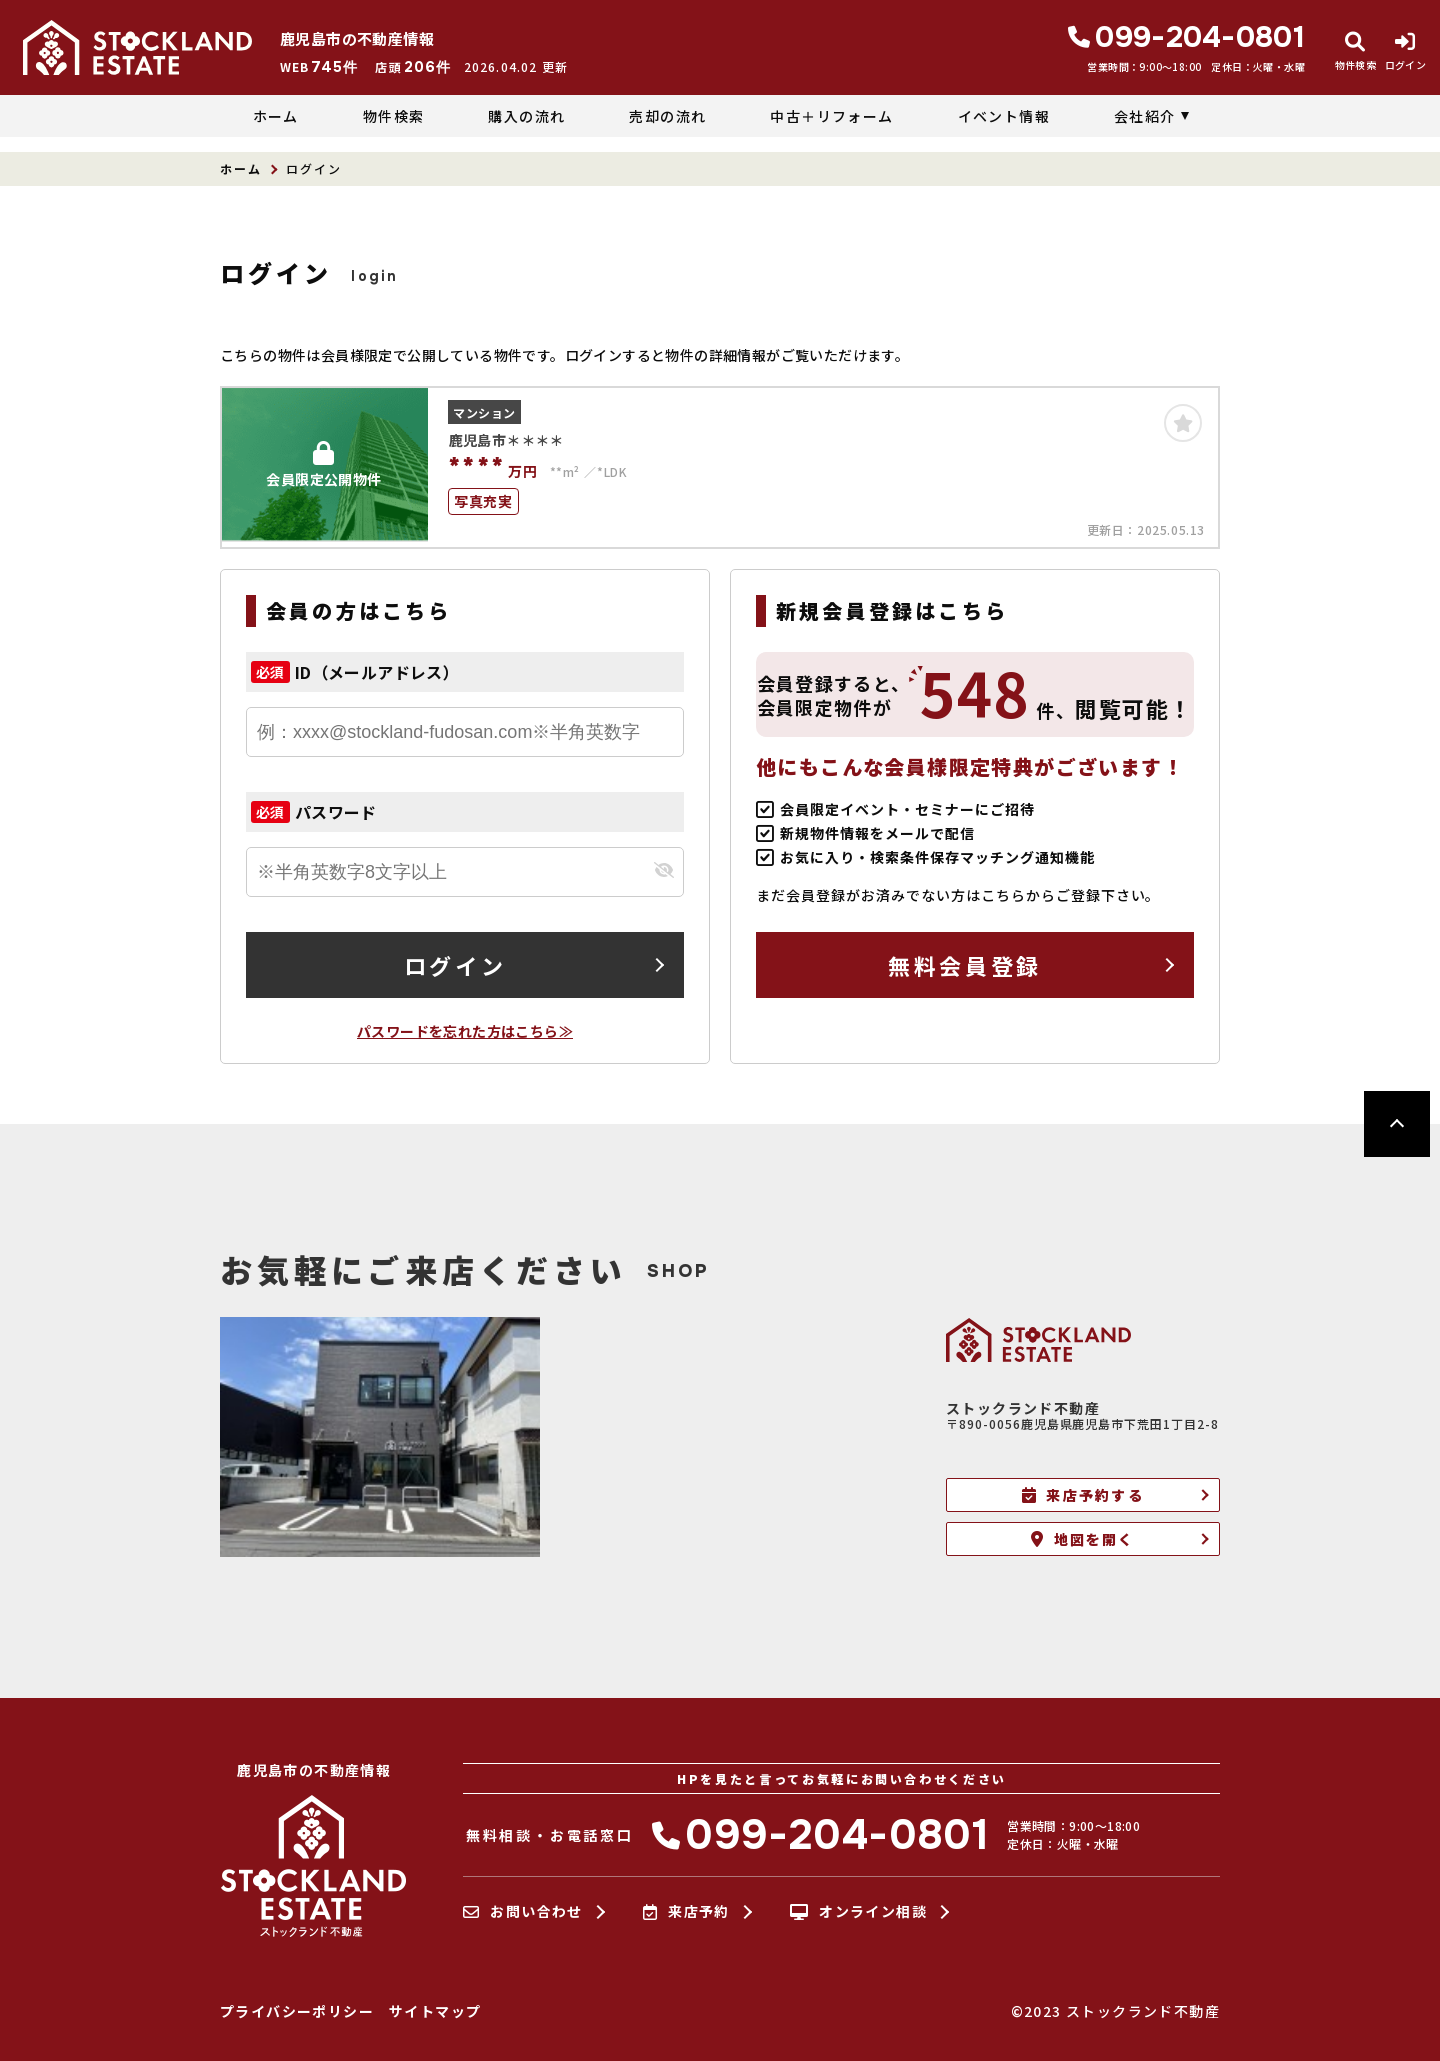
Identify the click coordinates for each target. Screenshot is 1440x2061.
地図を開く (1082, 1539)
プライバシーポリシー (297, 2011)
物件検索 (394, 116)
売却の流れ (667, 116)
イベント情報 (1004, 116)
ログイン (455, 965)
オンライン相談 (858, 1912)
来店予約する (1083, 1495)
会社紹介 (1145, 116)
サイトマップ (435, 2011)
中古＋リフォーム (831, 116)
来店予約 (686, 1912)
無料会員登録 (964, 965)
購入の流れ (526, 116)
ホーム (276, 116)
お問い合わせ (523, 1912)
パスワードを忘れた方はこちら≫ (465, 1031)
